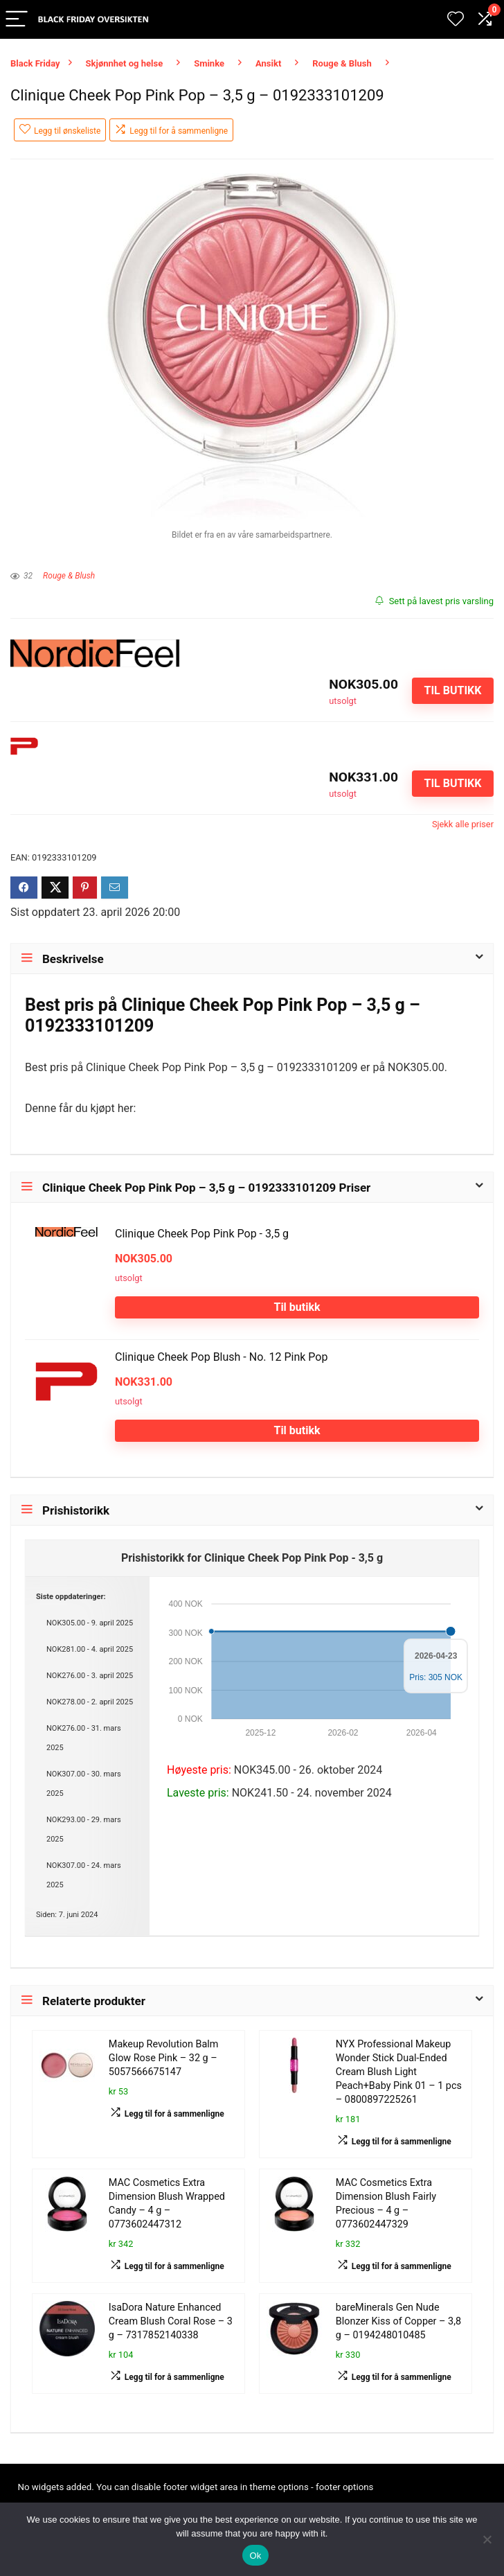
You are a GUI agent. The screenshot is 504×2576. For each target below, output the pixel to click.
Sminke (209, 63)
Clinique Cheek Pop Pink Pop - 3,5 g (202, 1233)
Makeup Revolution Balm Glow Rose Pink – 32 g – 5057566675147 (164, 2058)
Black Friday (35, 63)
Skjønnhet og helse (124, 63)
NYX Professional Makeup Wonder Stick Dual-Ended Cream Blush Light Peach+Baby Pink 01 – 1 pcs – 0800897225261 (399, 2072)
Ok (255, 2555)
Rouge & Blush (341, 63)
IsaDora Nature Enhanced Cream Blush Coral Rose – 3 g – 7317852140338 (171, 2321)
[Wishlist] (455, 19)
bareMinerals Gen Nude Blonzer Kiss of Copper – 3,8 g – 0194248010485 (398, 2321)
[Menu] (16, 19)
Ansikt (268, 63)
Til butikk (452, 690)
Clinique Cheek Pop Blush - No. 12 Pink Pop (221, 1357)
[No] (487, 2539)
